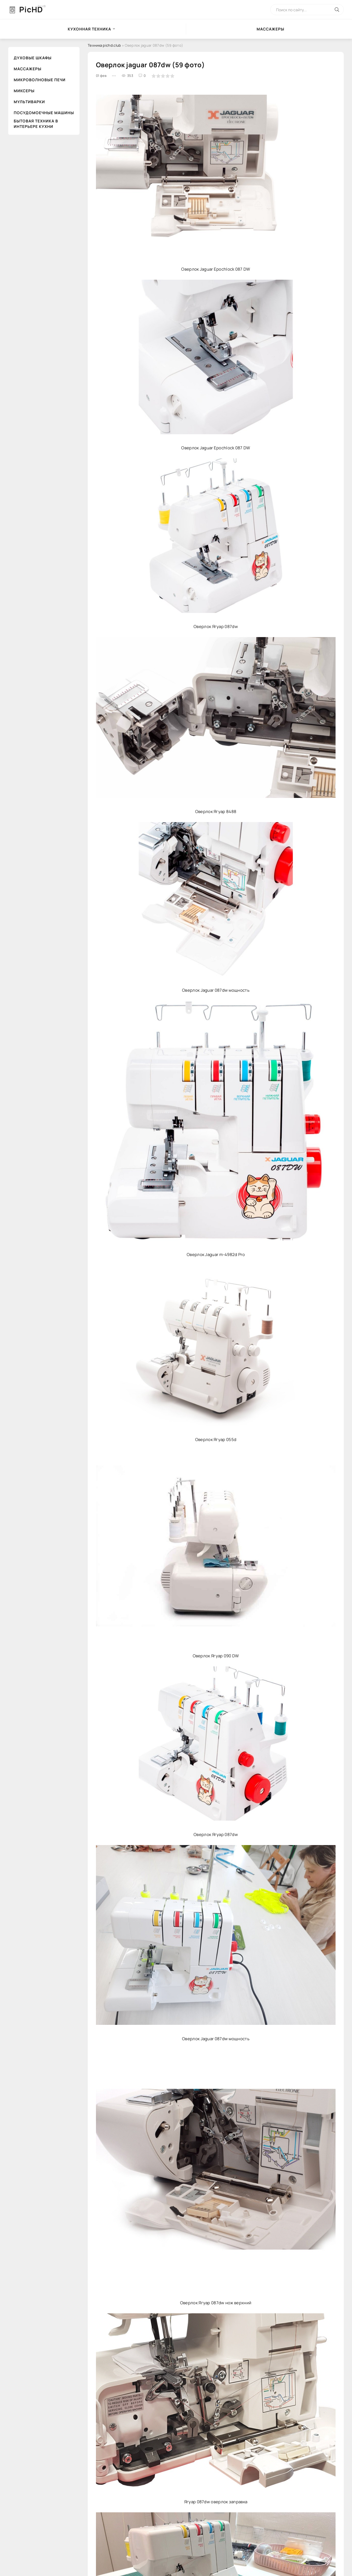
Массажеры (27, 68)
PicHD (31, 9)
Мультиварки (29, 101)
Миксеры (24, 90)
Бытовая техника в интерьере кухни (36, 123)
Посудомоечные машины (44, 112)
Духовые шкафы (33, 57)
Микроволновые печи (40, 79)
